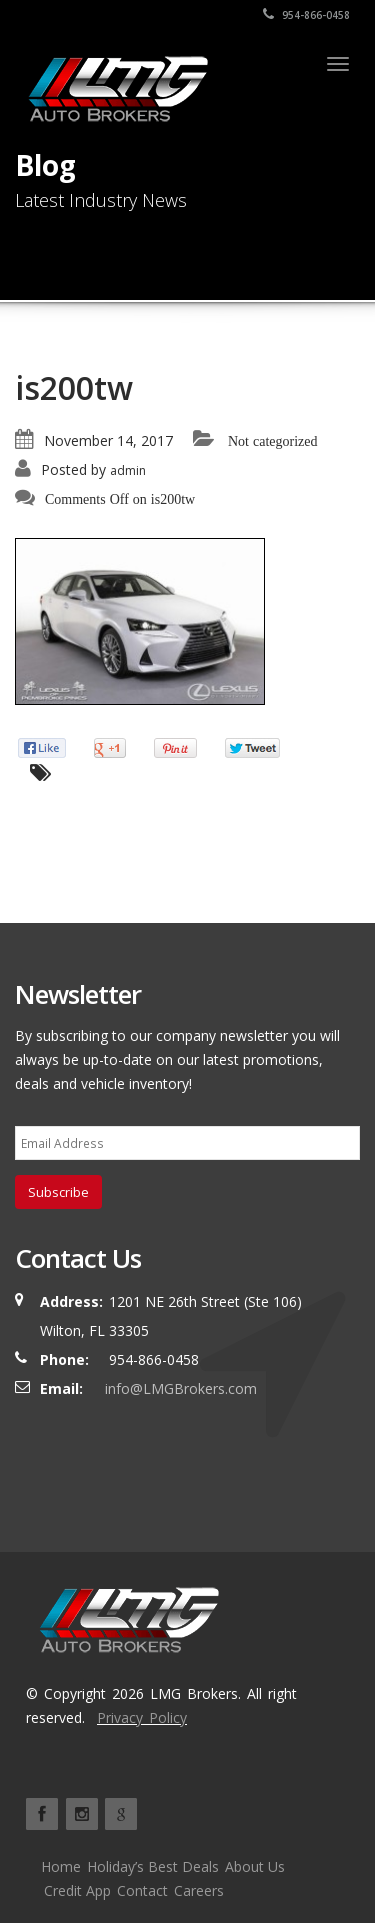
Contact (142, 1890)
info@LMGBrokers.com (181, 1388)
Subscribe (58, 1192)
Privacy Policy (142, 1717)
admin (128, 470)
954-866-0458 (306, 15)
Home (61, 1866)
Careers (199, 1890)
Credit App (77, 1890)
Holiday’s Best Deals (153, 1866)
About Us (255, 1866)
